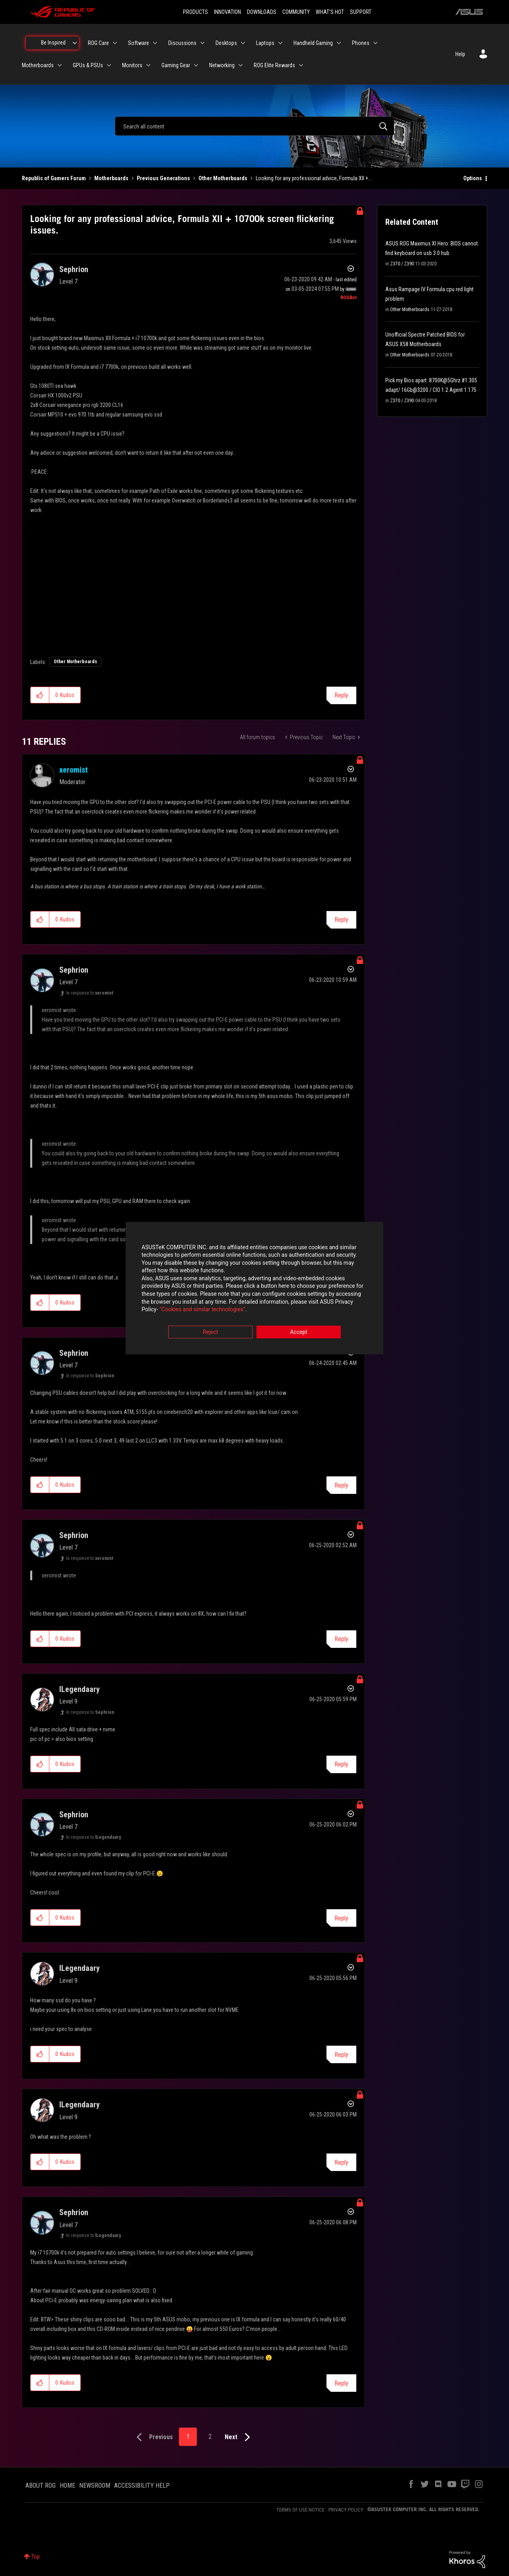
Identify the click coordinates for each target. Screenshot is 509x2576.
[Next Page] (239, 2437)
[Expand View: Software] (155, 43)
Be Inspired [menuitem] (53, 42)
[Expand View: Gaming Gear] (196, 65)
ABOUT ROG (40, 2485)
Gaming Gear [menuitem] (175, 65)
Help (460, 54)
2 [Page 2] (210, 2436)
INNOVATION (227, 12)
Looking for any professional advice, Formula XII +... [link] (314, 178)
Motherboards (111, 178)
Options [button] (472, 178)
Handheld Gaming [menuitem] (313, 43)
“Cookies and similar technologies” (202, 1309)
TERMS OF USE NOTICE (300, 2510)
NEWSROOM (94, 2485)
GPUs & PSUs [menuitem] (88, 65)
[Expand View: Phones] (375, 43)
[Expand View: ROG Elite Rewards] (301, 65)
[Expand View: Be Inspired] (75, 43)
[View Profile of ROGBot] (348, 297)
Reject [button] (210, 1332)
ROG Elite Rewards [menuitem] (274, 65)
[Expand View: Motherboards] (60, 65)
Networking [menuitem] (222, 65)
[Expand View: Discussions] (202, 43)
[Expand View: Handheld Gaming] (339, 43)
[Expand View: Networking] (241, 65)
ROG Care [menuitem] (98, 43)
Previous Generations (163, 178)
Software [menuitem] (138, 43)
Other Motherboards (222, 178)
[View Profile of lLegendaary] (79, 1689)
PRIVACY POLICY (345, 2510)
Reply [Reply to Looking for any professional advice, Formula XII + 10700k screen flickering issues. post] (341, 695)
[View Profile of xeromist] (73, 770)
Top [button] (35, 2556)
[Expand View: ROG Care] (115, 43)
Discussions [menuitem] (182, 43)
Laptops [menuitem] (265, 43)
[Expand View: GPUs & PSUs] (109, 65)
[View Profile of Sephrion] (73, 269)
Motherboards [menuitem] (38, 65)
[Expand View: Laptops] (280, 43)
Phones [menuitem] (360, 43)
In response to (89, 993)
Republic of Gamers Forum (54, 178)
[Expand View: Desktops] (243, 43)
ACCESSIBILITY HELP (142, 2485)
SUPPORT (360, 12)
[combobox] (254, 126)
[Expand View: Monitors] (148, 65)
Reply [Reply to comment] (341, 919)
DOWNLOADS (261, 12)
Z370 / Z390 (402, 264)
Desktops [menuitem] (226, 43)
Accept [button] (298, 1332)
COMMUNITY (296, 12)
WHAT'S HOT (330, 12)
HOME (67, 2485)
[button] (40, 695)
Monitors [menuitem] (132, 65)
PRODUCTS (195, 12)
